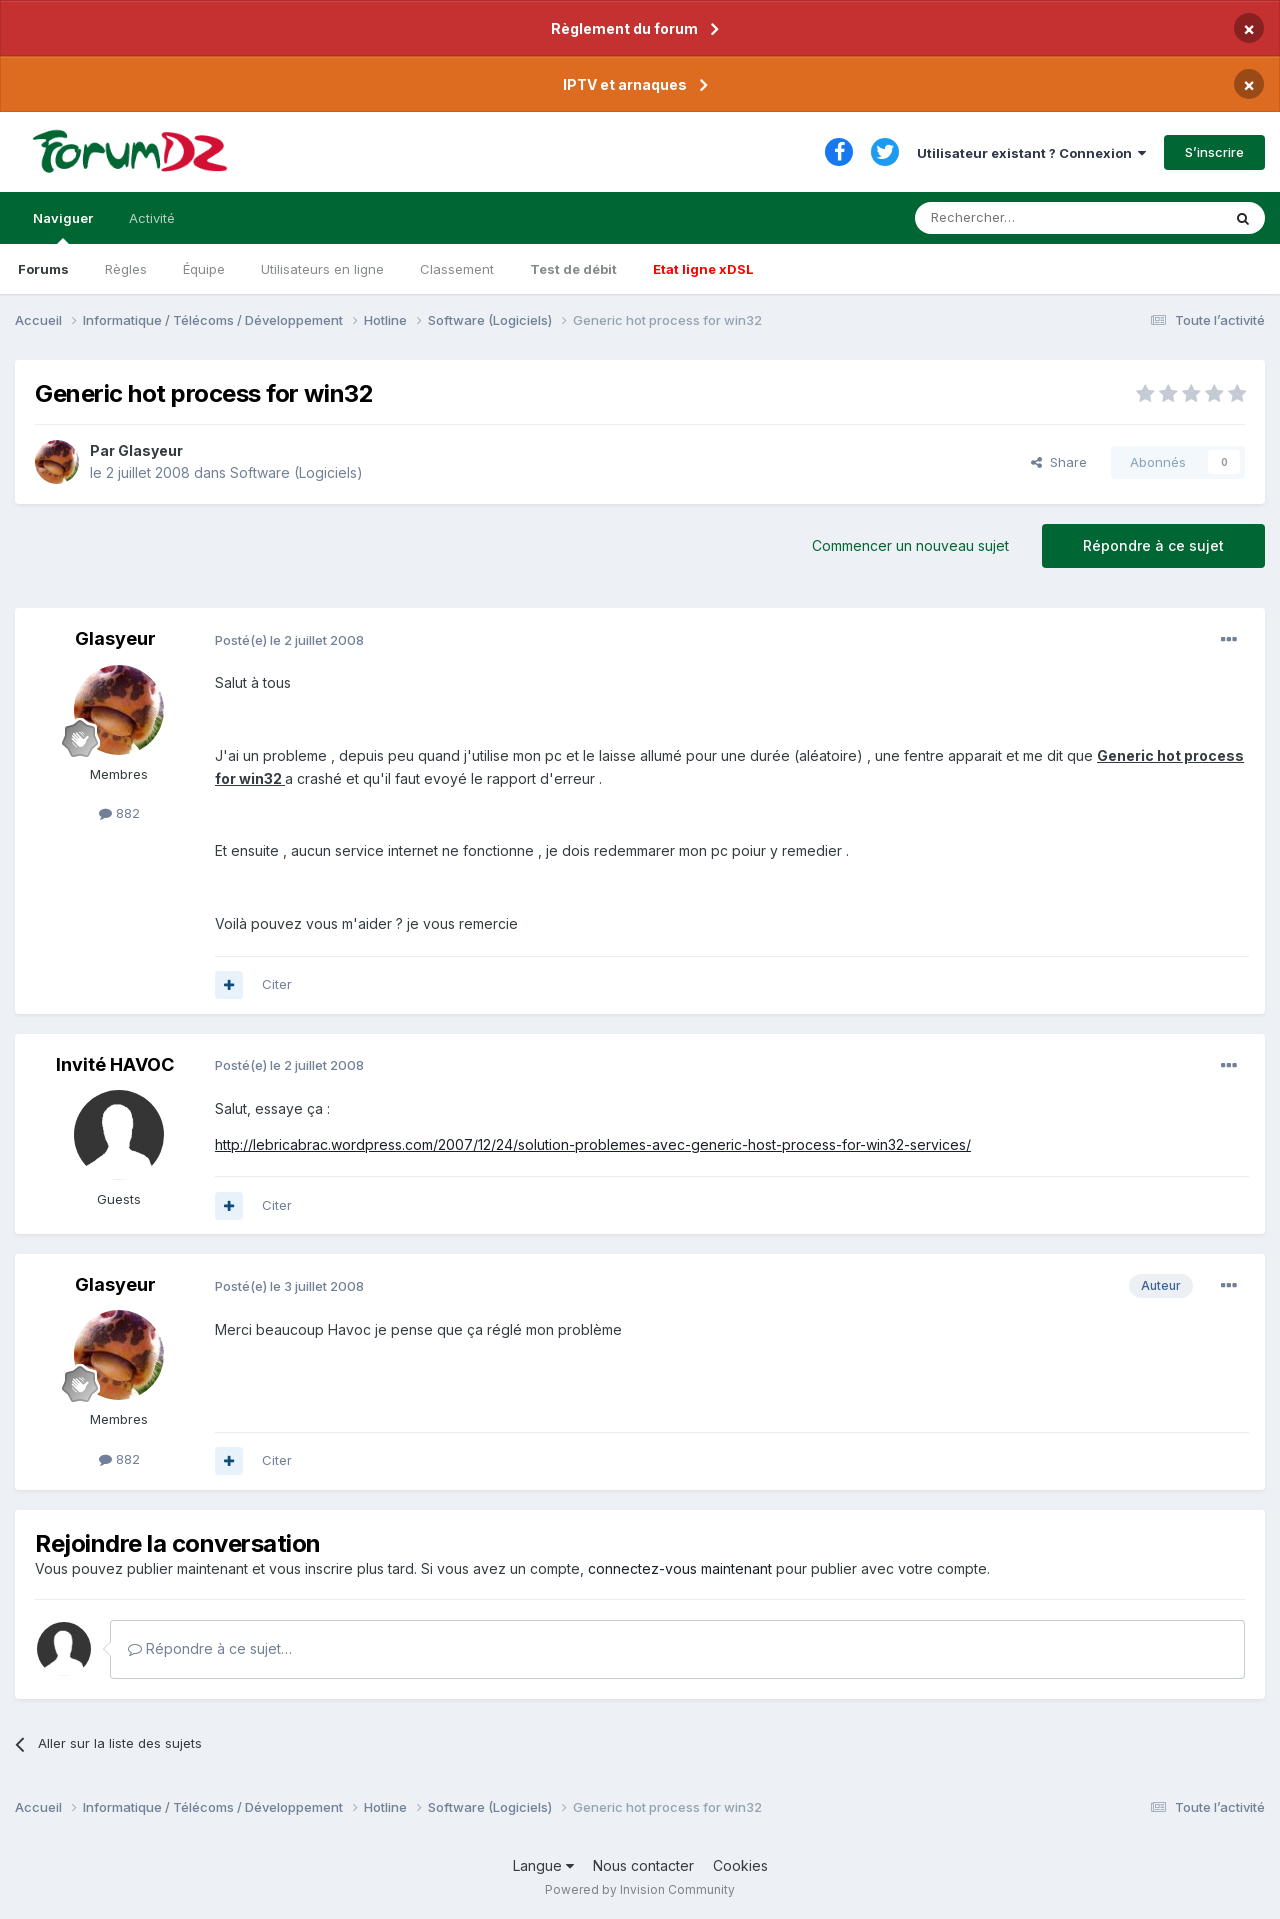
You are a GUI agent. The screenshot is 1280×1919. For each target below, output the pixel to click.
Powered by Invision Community (640, 1889)
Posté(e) (289, 640)
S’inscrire (1214, 152)
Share (1059, 462)
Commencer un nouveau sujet (910, 545)
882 (119, 813)
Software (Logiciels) (296, 472)
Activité (152, 218)
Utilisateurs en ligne (322, 269)
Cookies (740, 1865)
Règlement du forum (624, 28)
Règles (126, 269)
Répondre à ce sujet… (210, 1648)
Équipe (204, 269)
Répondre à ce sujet (1153, 545)
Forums (43, 269)
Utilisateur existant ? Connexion (1031, 153)
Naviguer (63, 227)
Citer (277, 984)
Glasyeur (150, 450)
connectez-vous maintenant (680, 1568)
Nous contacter (643, 1865)
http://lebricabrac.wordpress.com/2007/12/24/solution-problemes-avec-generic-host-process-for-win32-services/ (593, 1144)
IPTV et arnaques (625, 84)
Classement (457, 269)
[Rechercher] (1024, 218)
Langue (543, 1865)
